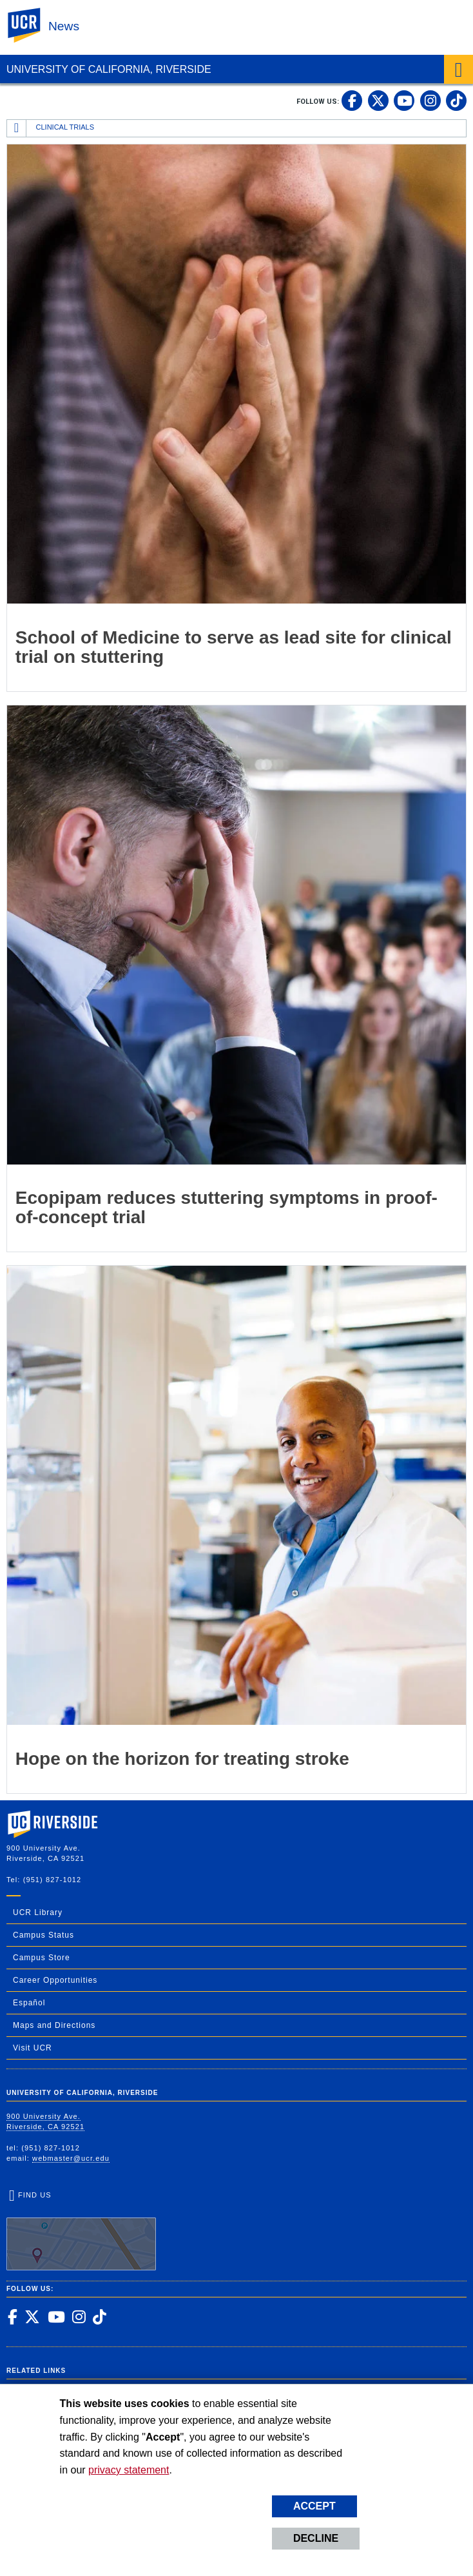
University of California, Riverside (108, 69)
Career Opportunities (55, 1980)
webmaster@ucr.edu (71, 2158)
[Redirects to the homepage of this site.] (16, 128)
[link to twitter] (378, 100)
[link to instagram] (430, 100)
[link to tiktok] (456, 100)
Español (29, 2002)
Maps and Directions (54, 2025)
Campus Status (43, 1935)
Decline (315, 2538)
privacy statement (128, 2469)
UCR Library (38, 1912)
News (63, 26)
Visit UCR (32, 2047)
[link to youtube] (404, 100)
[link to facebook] (352, 100)
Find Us (81, 2231)
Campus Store (41, 1957)
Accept (314, 2506)
